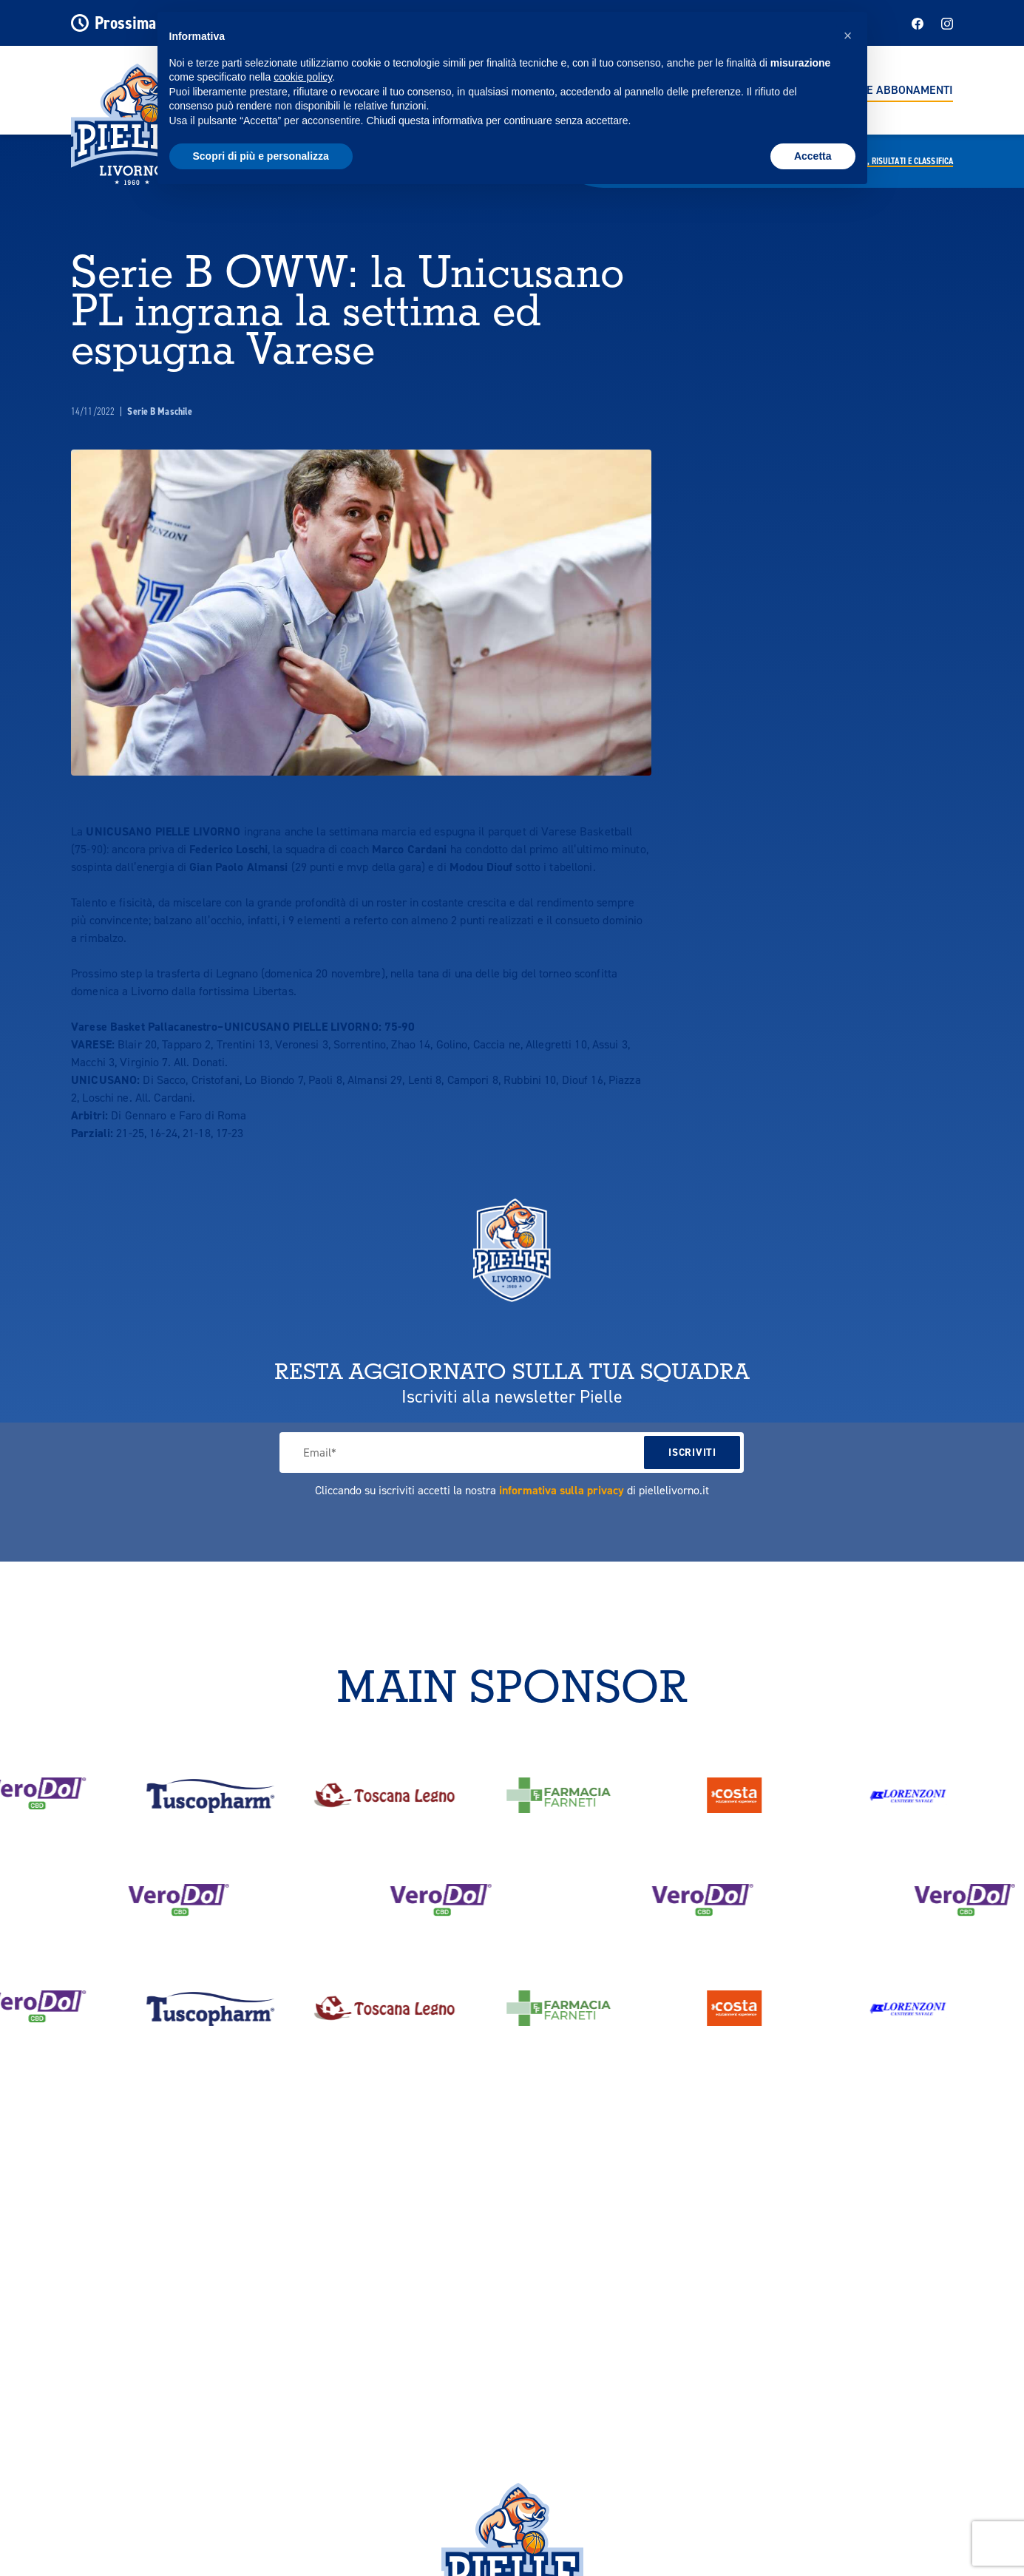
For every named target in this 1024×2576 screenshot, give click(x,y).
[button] (848, 35)
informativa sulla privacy (561, 1490)
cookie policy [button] (303, 77)
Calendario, (889, 161)
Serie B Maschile (159, 411)
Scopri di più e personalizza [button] (261, 156)
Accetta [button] (813, 156)
